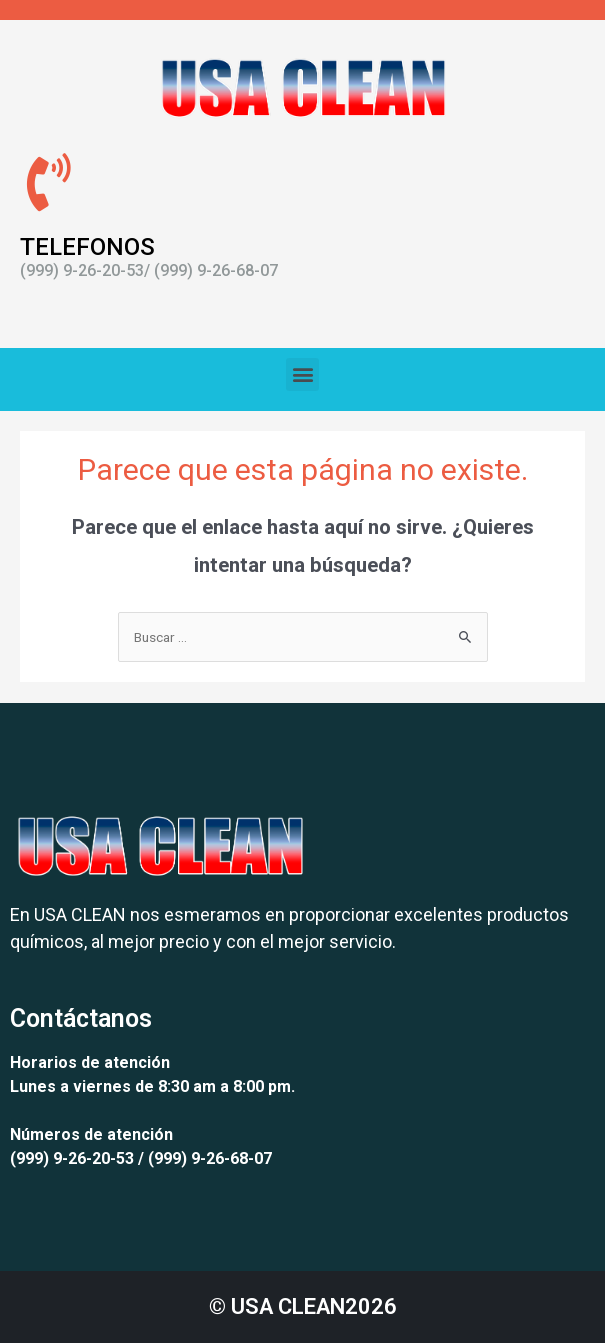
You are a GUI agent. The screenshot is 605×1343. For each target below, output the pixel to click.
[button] (302, 374)
